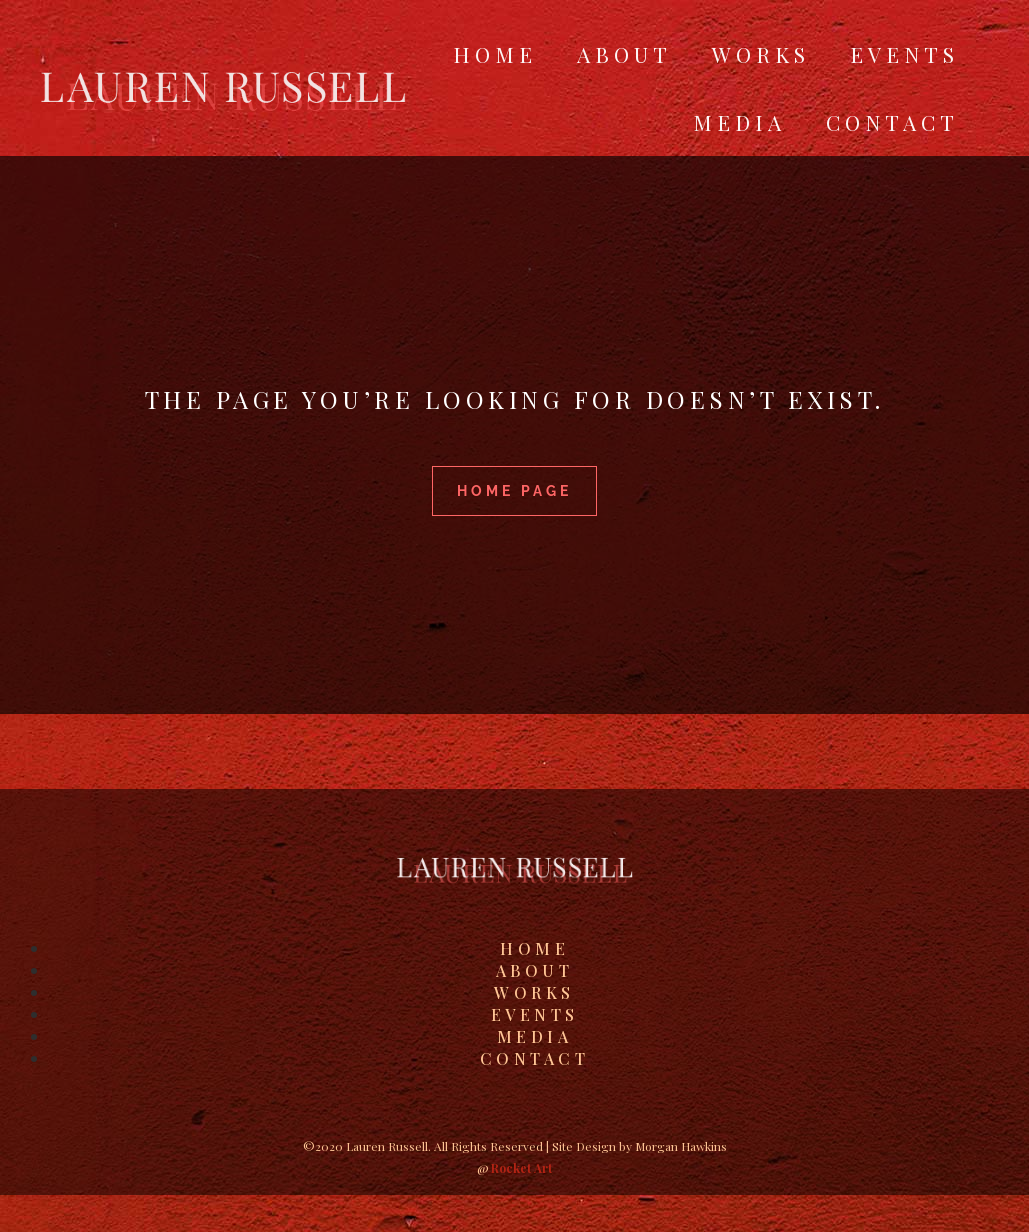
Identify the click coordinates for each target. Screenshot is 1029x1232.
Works (761, 54)
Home (495, 54)
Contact (892, 122)
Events (904, 54)
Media (739, 122)
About (624, 54)
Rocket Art (521, 1168)
